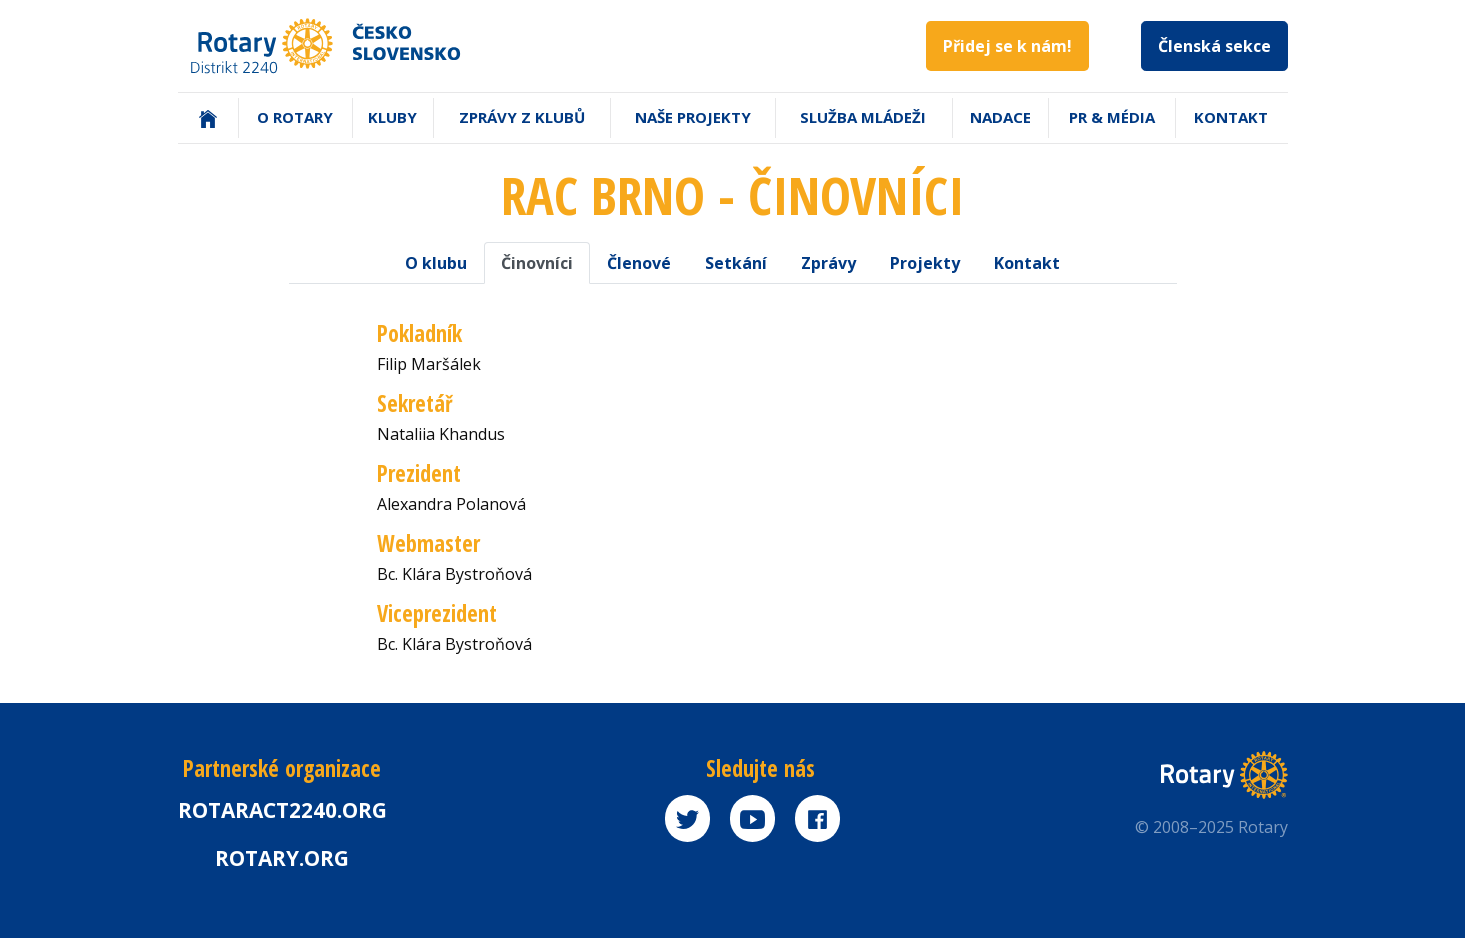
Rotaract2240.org (282, 810)
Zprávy (828, 263)
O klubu (436, 263)
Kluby (392, 117)
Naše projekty (693, 117)
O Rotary (295, 117)
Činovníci (537, 263)
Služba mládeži (863, 117)
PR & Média (1112, 117)
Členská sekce (1214, 46)
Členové (639, 263)
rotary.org (282, 858)
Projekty (925, 263)
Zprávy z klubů (522, 117)
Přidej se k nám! (1007, 46)
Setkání (736, 263)
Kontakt (1231, 117)
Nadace (1000, 117)
